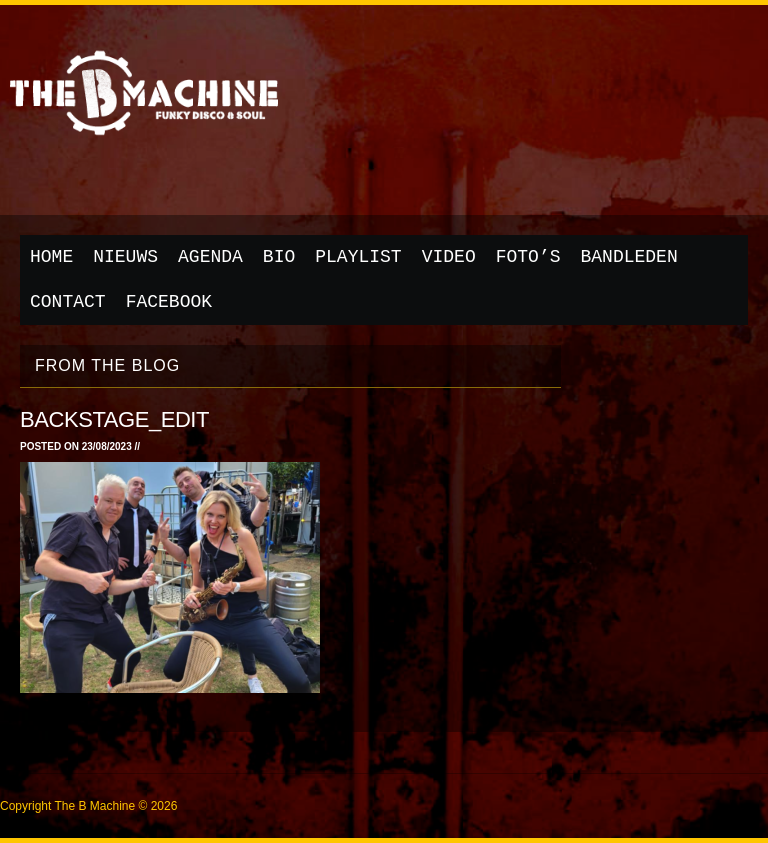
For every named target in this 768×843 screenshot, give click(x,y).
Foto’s (528, 257)
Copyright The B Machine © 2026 (88, 806)
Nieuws (125, 257)
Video (449, 257)
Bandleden (629, 257)
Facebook (169, 302)
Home (51, 257)
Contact (68, 302)
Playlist (358, 257)
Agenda (210, 257)
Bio (279, 257)
